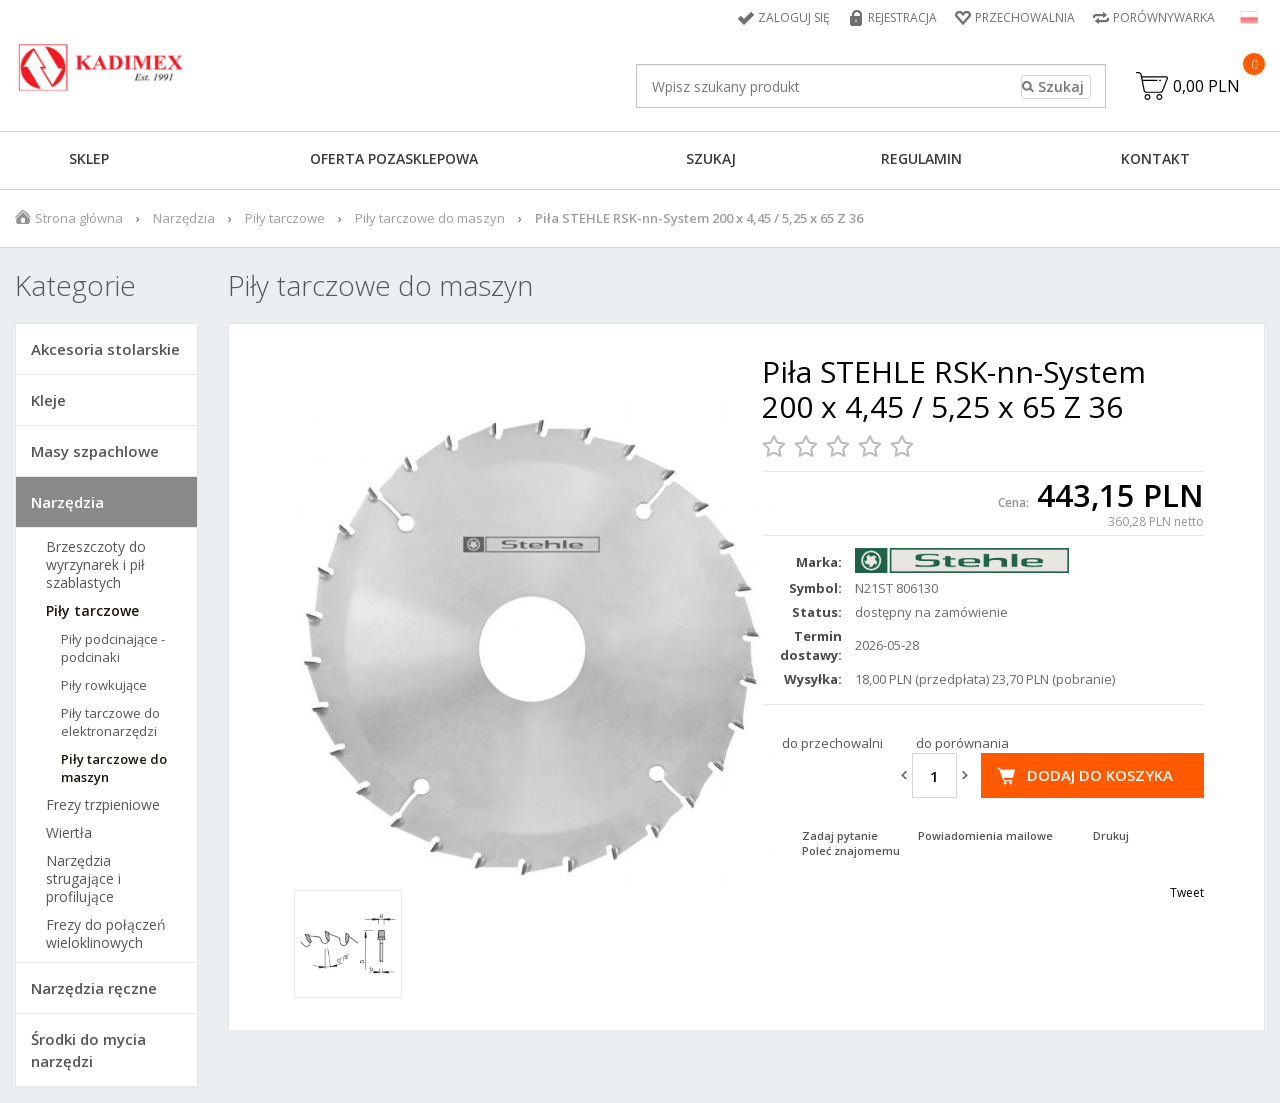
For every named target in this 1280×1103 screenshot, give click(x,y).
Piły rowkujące (104, 685)
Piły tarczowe (285, 218)
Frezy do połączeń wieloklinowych (106, 934)
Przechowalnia (1025, 17)
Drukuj (1111, 835)
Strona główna (79, 218)
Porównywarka (1164, 17)
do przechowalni (832, 743)
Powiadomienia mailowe (985, 835)
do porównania (962, 743)
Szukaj (711, 158)
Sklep (89, 158)
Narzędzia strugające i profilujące (83, 879)
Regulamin (921, 158)
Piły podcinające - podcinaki (113, 648)
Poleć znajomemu (851, 850)
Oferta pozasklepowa (394, 158)
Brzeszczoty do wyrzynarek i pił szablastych (96, 565)
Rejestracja (902, 17)
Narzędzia (184, 218)
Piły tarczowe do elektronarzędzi (110, 722)
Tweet (1187, 892)
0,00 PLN (1206, 86)
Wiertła (69, 833)
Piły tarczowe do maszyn (430, 218)
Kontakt (1155, 158)
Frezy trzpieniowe (103, 805)
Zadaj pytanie (840, 835)
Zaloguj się (794, 17)
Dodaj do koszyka (1100, 775)
